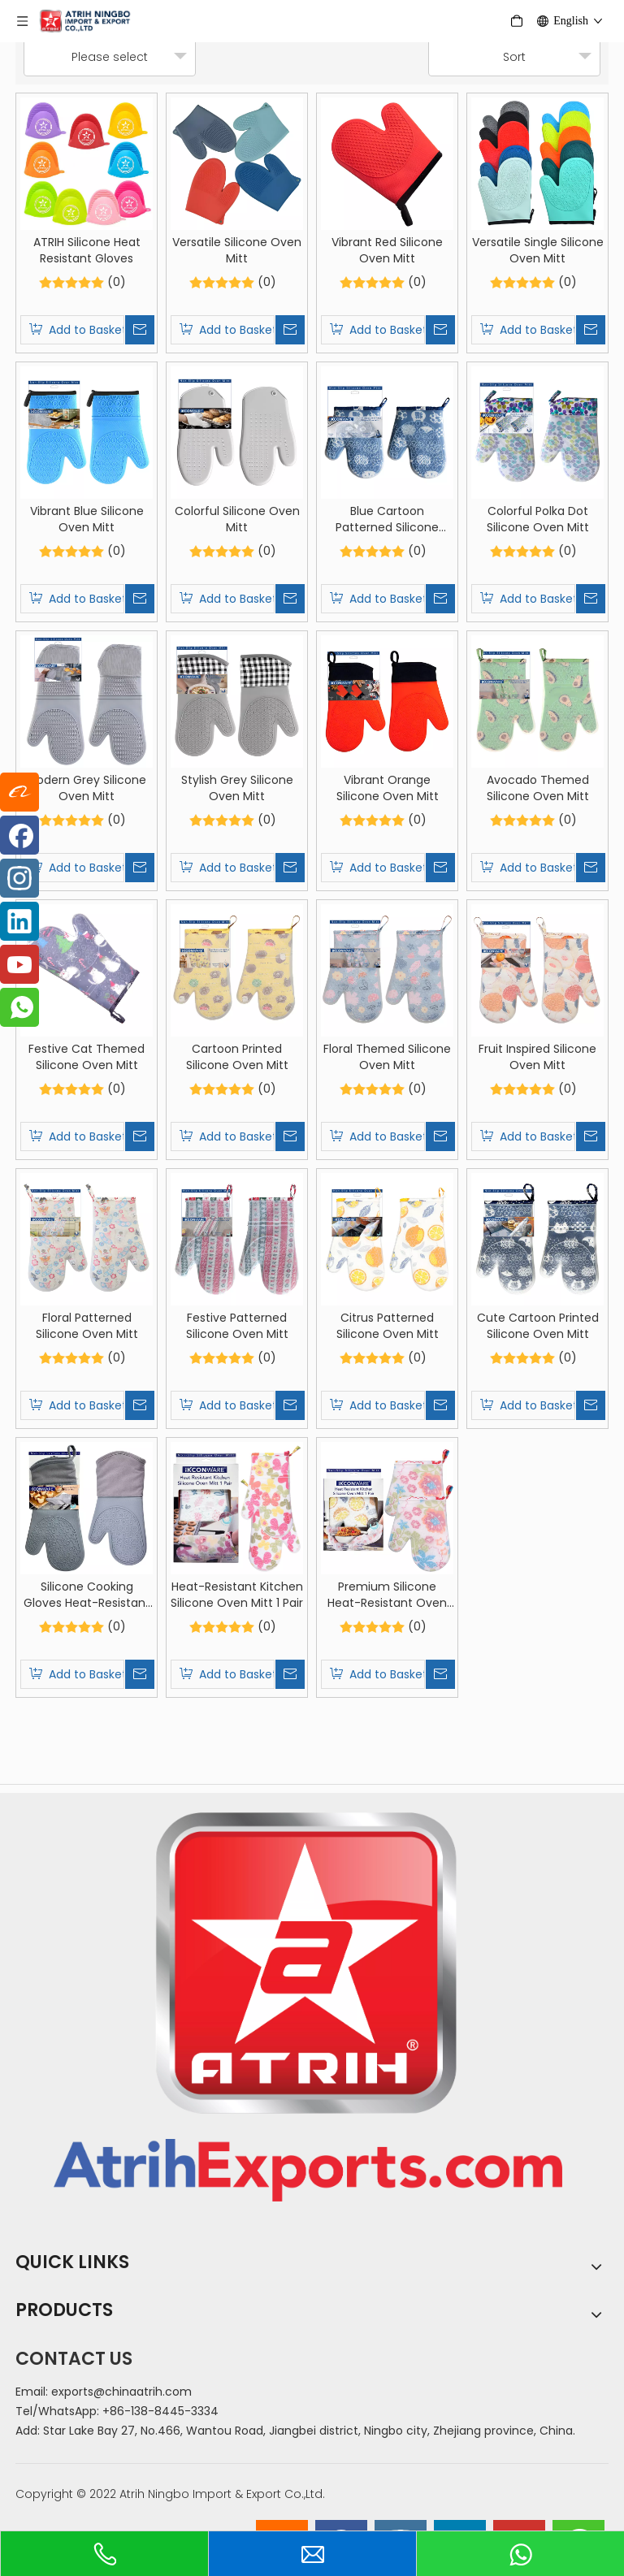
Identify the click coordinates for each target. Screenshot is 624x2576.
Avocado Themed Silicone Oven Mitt (538, 788)
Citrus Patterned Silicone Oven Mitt (387, 1326)
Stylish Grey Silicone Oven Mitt (237, 788)
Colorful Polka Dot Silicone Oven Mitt (538, 519)
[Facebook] (19, 835)
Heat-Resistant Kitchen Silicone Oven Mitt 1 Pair (237, 1594)
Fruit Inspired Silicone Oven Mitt (537, 1057)
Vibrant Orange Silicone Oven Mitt (387, 788)
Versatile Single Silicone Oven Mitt (538, 250)
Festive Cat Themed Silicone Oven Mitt (86, 1057)
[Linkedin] (19, 921)
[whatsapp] (19, 1007)
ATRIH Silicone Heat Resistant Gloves (87, 250)
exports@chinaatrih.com (121, 2391)
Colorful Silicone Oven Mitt (237, 519)
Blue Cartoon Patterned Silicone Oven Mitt (387, 519)
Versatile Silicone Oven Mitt (236, 250)
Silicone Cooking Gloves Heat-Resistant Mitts (87, 1594)
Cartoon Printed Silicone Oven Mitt (237, 1057)
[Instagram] (19, 878)
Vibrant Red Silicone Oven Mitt (387, 250)
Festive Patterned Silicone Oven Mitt (237, 1326)
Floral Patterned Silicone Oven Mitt (87, 1326)
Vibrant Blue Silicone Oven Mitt (87, 519)
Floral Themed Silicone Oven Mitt (387, 1057)
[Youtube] (19, 964)
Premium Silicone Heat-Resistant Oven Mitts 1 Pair (387, 1594)
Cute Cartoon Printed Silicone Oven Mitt (538, 1326)
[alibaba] (19, 792)
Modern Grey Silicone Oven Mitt (86, 788)
